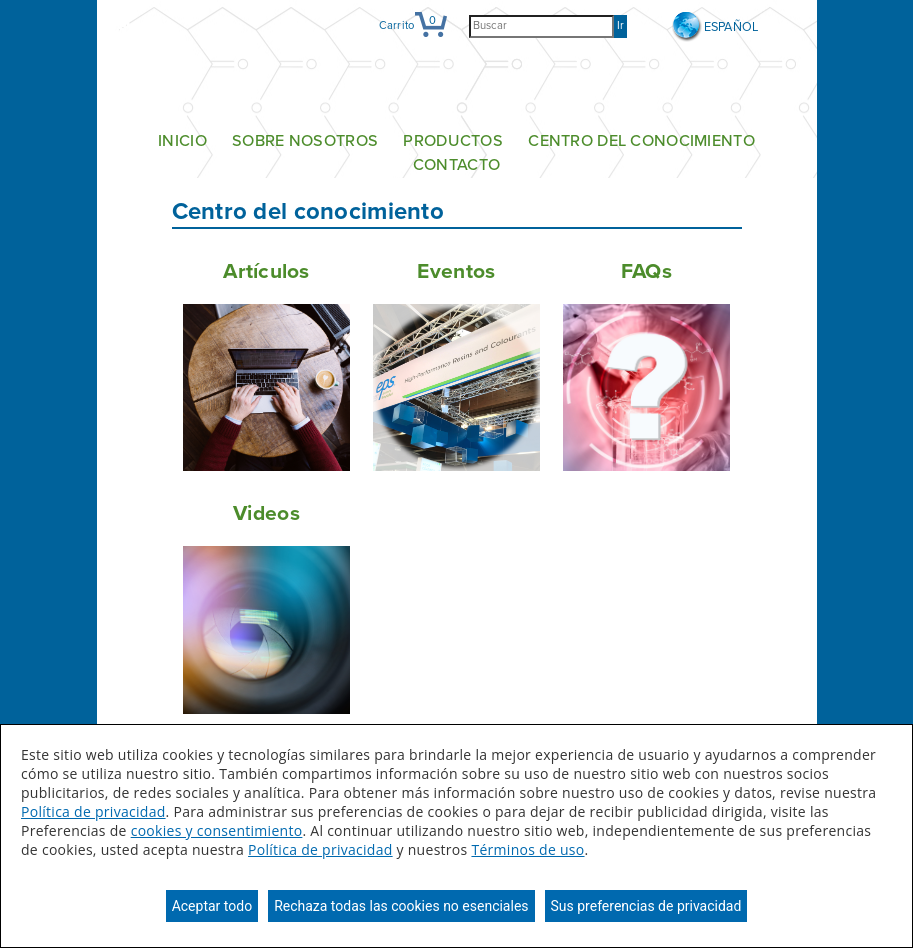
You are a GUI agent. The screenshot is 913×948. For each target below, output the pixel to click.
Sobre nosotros (305, 141)
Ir (620, 25)
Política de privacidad (93, 811)
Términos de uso (527, 849)
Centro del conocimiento (641, 141)
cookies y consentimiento (217, 830)
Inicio (182, 141)
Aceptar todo (212, 906)
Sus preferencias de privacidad (646, 906)
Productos (453, 141)
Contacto (456, 166)
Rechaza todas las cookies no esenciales (401, 906)
